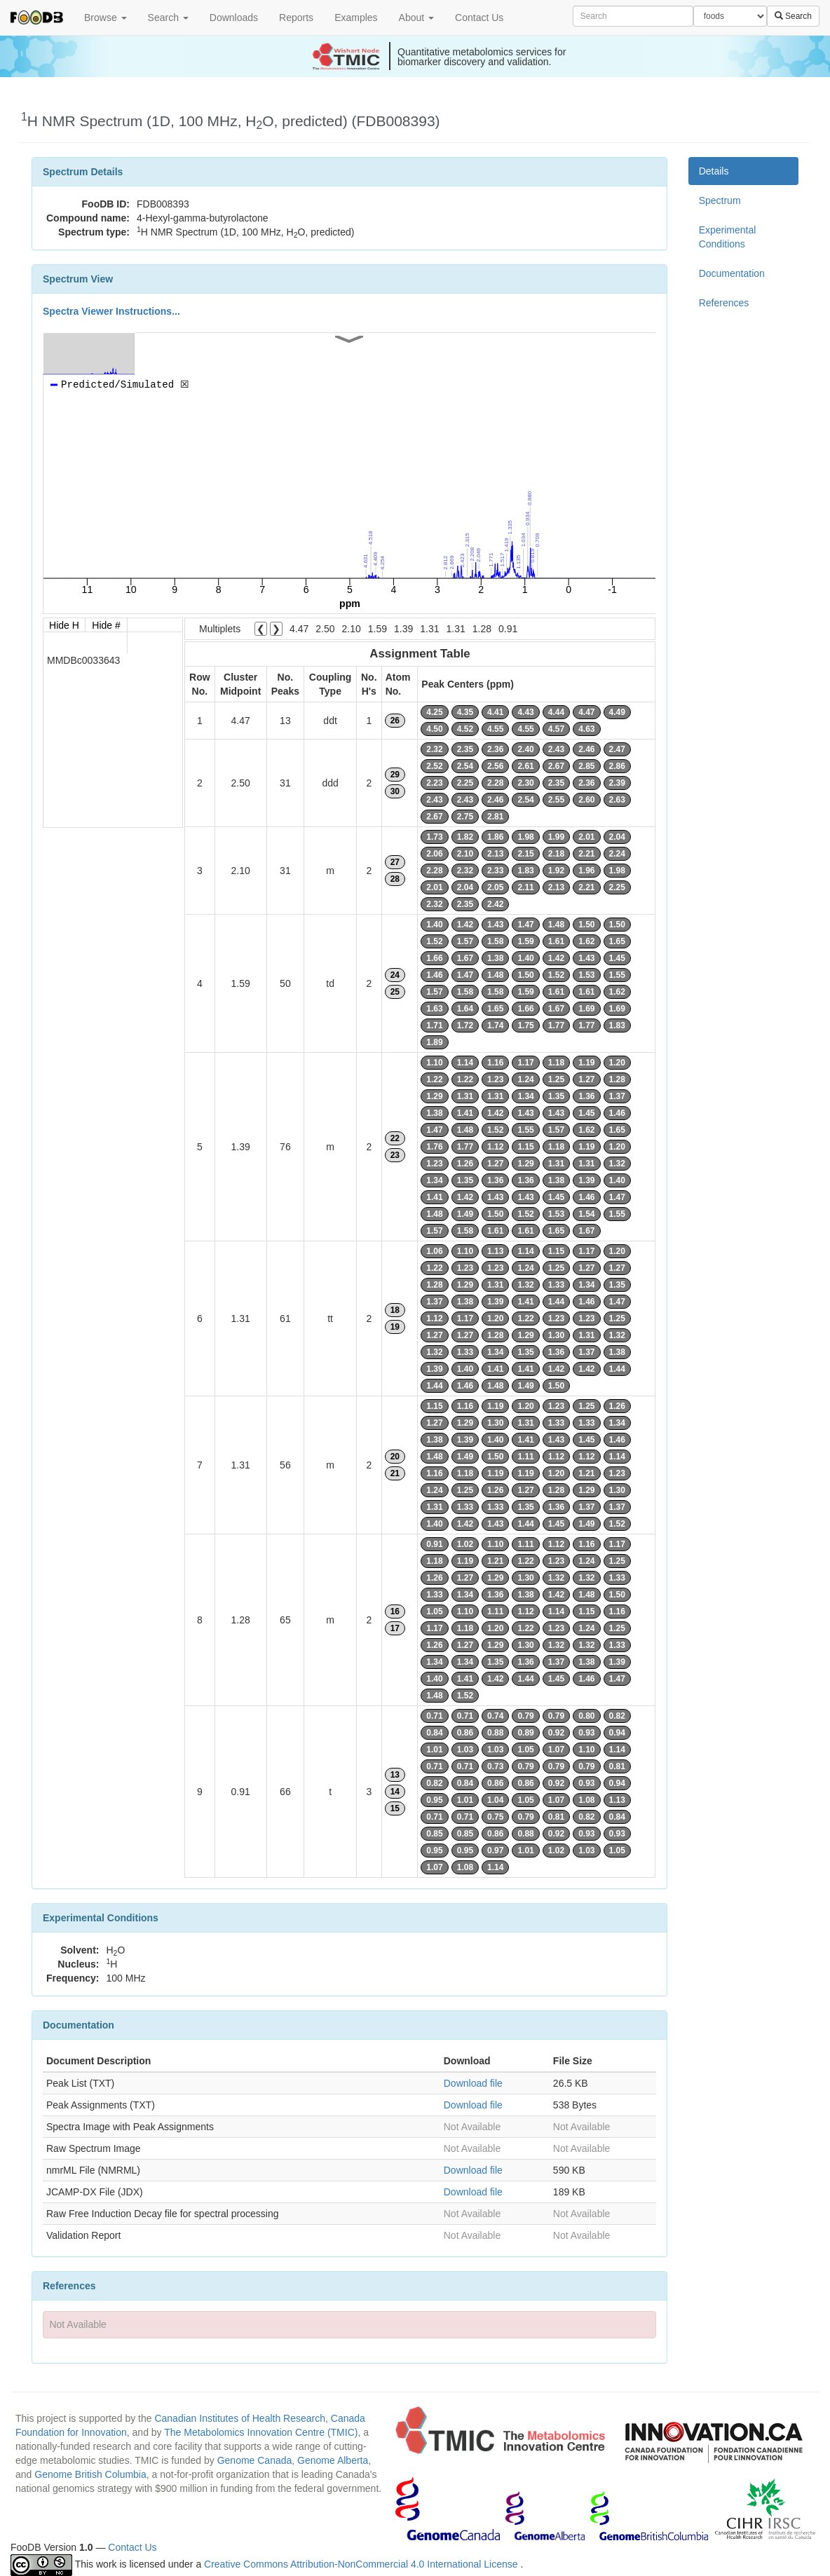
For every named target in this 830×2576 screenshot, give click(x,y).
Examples (355, 17)
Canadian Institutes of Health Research (239, 2418)
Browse (105, 17)
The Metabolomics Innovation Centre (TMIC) (261, 2432)
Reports (296, 17)
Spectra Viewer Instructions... (111, 311)
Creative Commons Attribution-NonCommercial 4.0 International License (362, 2564)
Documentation (732, 273)
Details (714, 171)
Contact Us (479, 17)
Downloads (234, 17)
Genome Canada (254, 2460)
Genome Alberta (332, 2460)
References (724, 302)
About (416, 17)
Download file (473, 2083)
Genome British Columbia (90, 2474)
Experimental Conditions (727, 237)
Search (168, 17)
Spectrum (720, 200)
